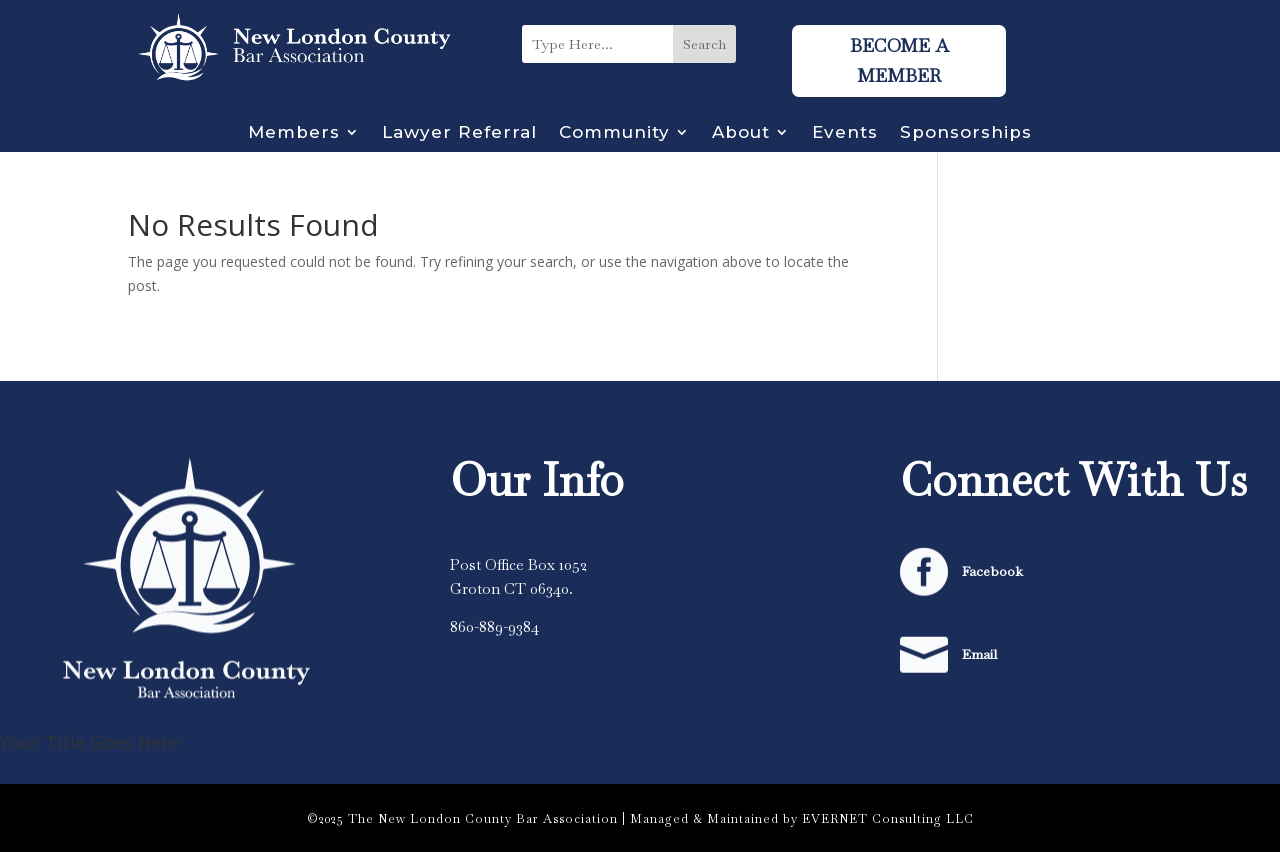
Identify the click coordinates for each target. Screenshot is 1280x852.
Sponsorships (966, 133)
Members (294, 133)
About (741, 133)
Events (845, 133)
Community (614, 133)
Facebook (992, 571)
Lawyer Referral (459, 133)
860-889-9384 (494, 626)
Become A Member (899, 61)
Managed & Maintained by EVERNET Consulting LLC (802, 819)
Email (979, 654)
